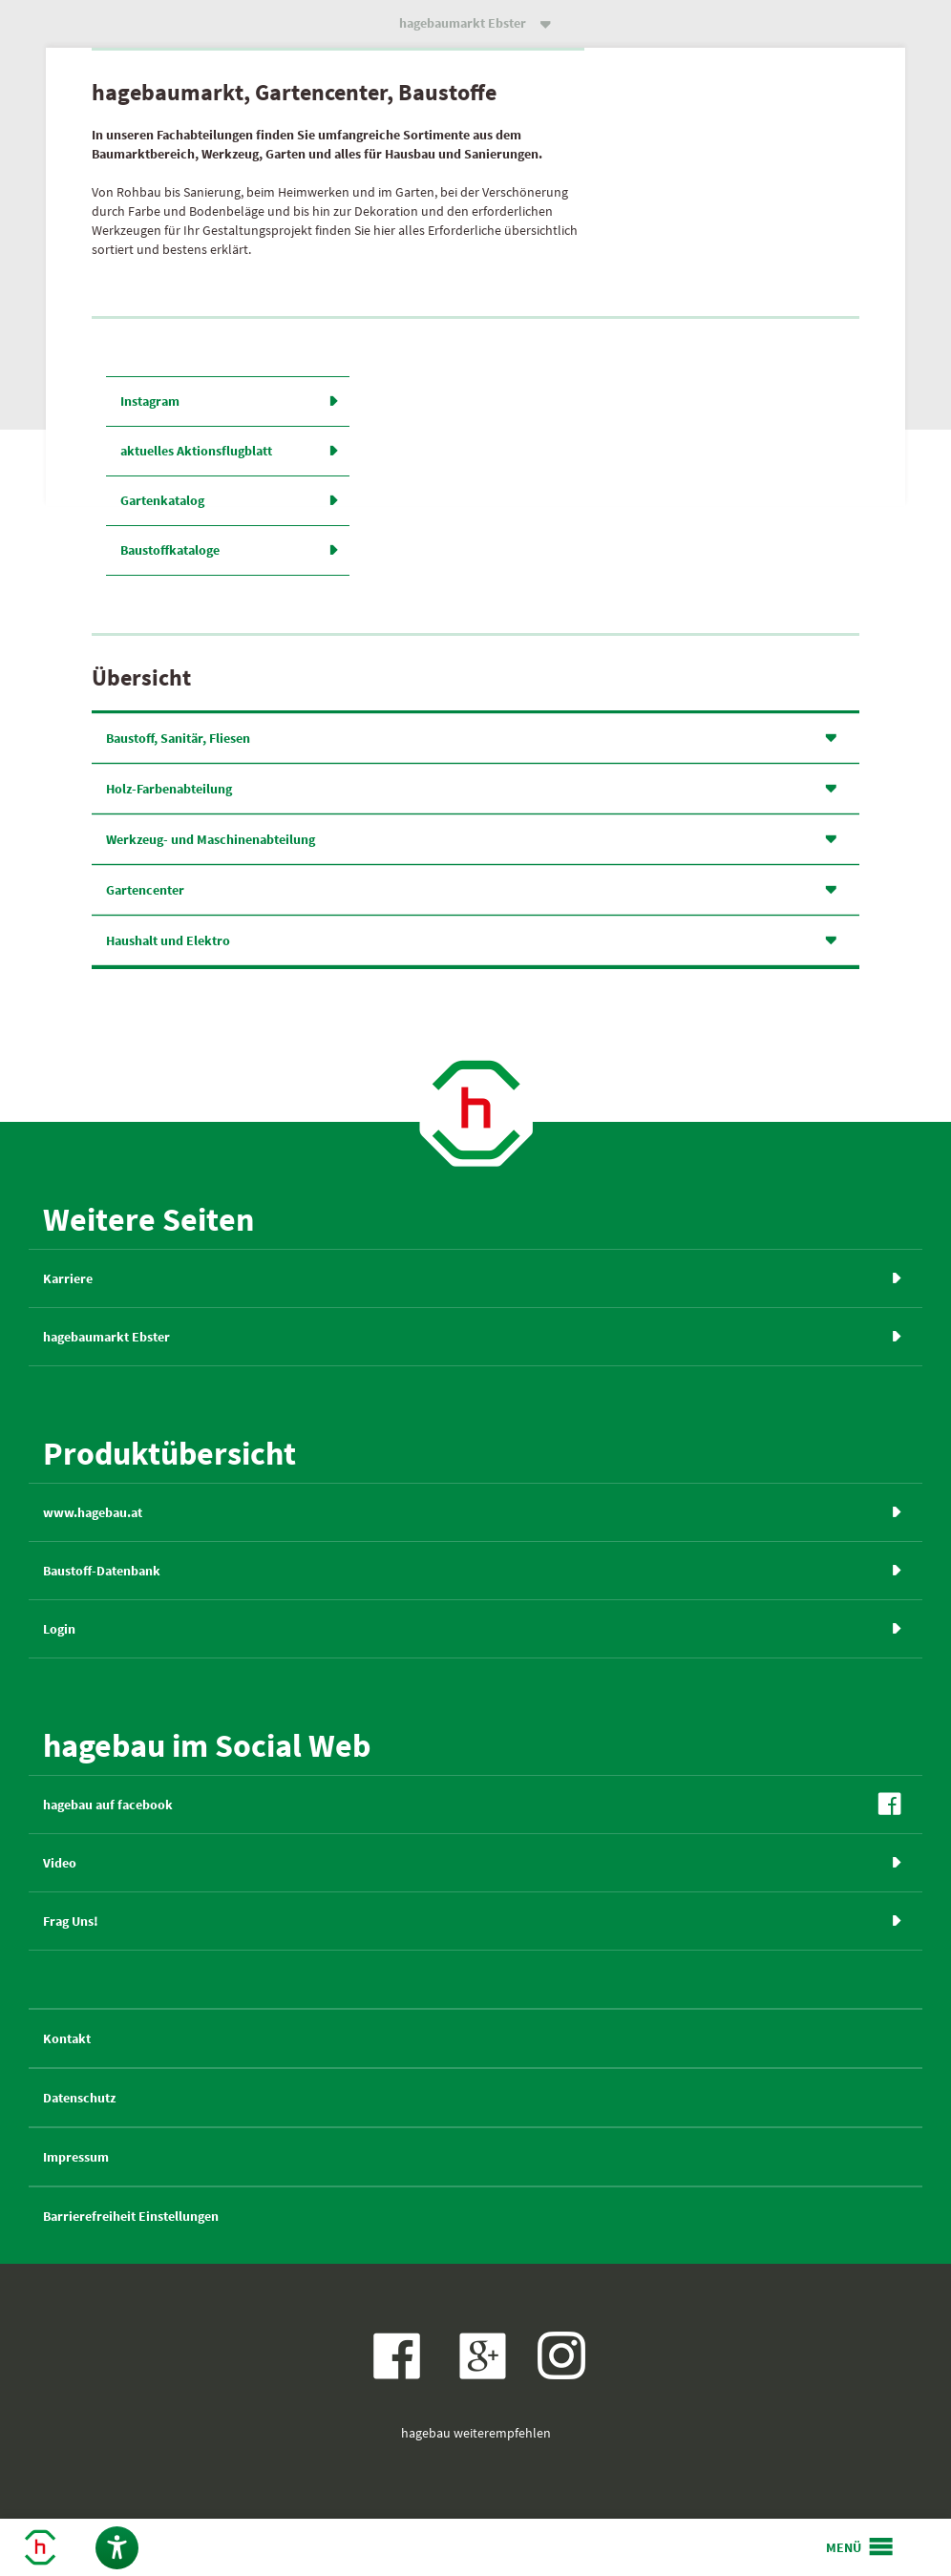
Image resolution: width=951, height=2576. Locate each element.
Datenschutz (79, 2097)
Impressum (76, 2156)
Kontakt (67, 2038)
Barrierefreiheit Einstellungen (131, 2216)
